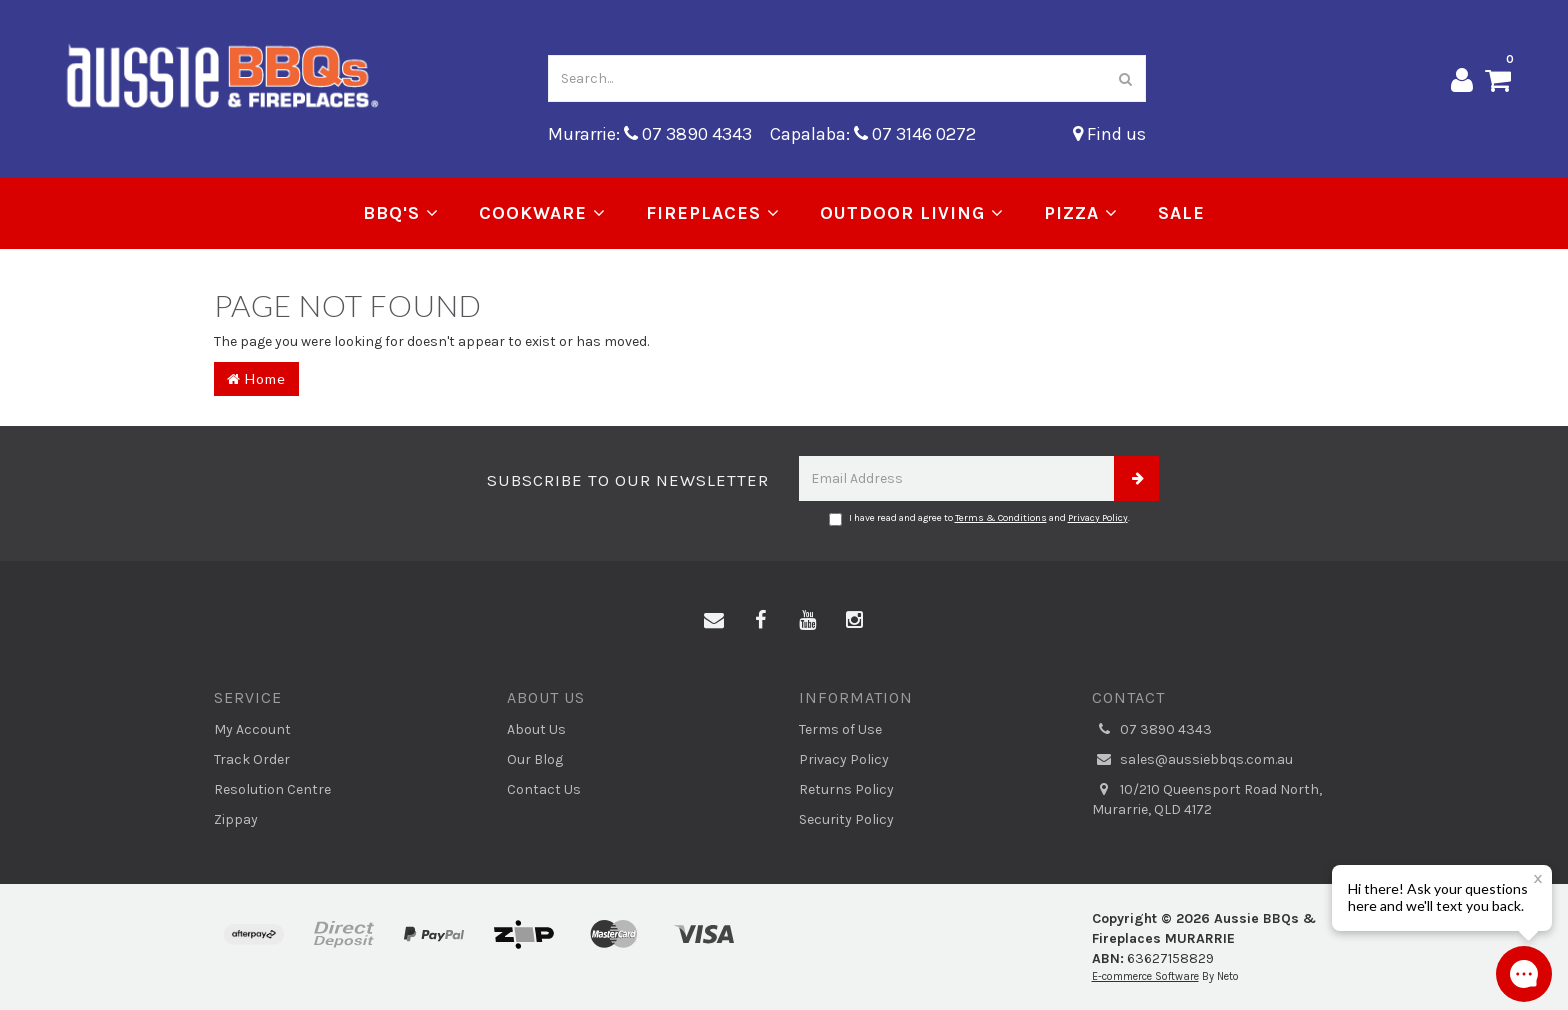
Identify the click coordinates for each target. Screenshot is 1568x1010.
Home (256, 378)
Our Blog (535, 759)
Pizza (1081, 213)
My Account (252, 729)
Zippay (236, 819)
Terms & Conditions (1001, 518)
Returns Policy (846, 789)
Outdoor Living (912, 213)
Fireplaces (713, 213)
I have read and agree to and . (979, 519)
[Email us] (714, 621)
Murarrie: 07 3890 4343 (650, 134)
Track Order (252, 759)
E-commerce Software (1145, 976)
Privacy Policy (1098, 518)
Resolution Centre (272, 789)
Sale (1181, 213)
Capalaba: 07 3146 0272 (873, 134)
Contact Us (544, 789)
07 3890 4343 (1152, 730)
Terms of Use (840, 729)
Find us (1109, 134)
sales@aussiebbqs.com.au (1192, 760)
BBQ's (401, 213)
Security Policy (846, 819)
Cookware (542, 213)
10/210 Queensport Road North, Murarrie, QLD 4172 (1207, 799)
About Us (536, 729)
